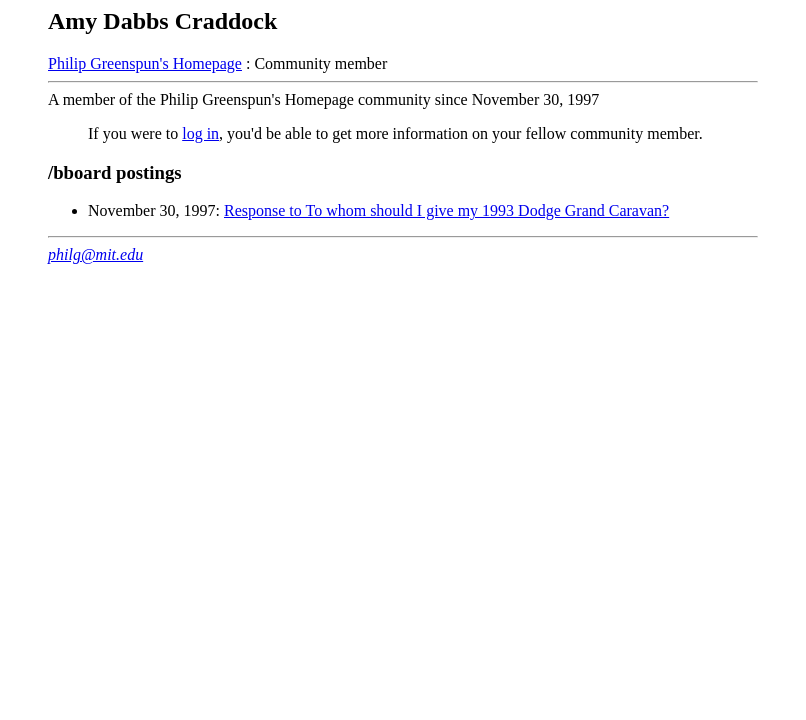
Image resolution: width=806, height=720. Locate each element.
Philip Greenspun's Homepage (145, 63)
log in (200, 133)
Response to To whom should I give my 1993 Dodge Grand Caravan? (446, 210)
